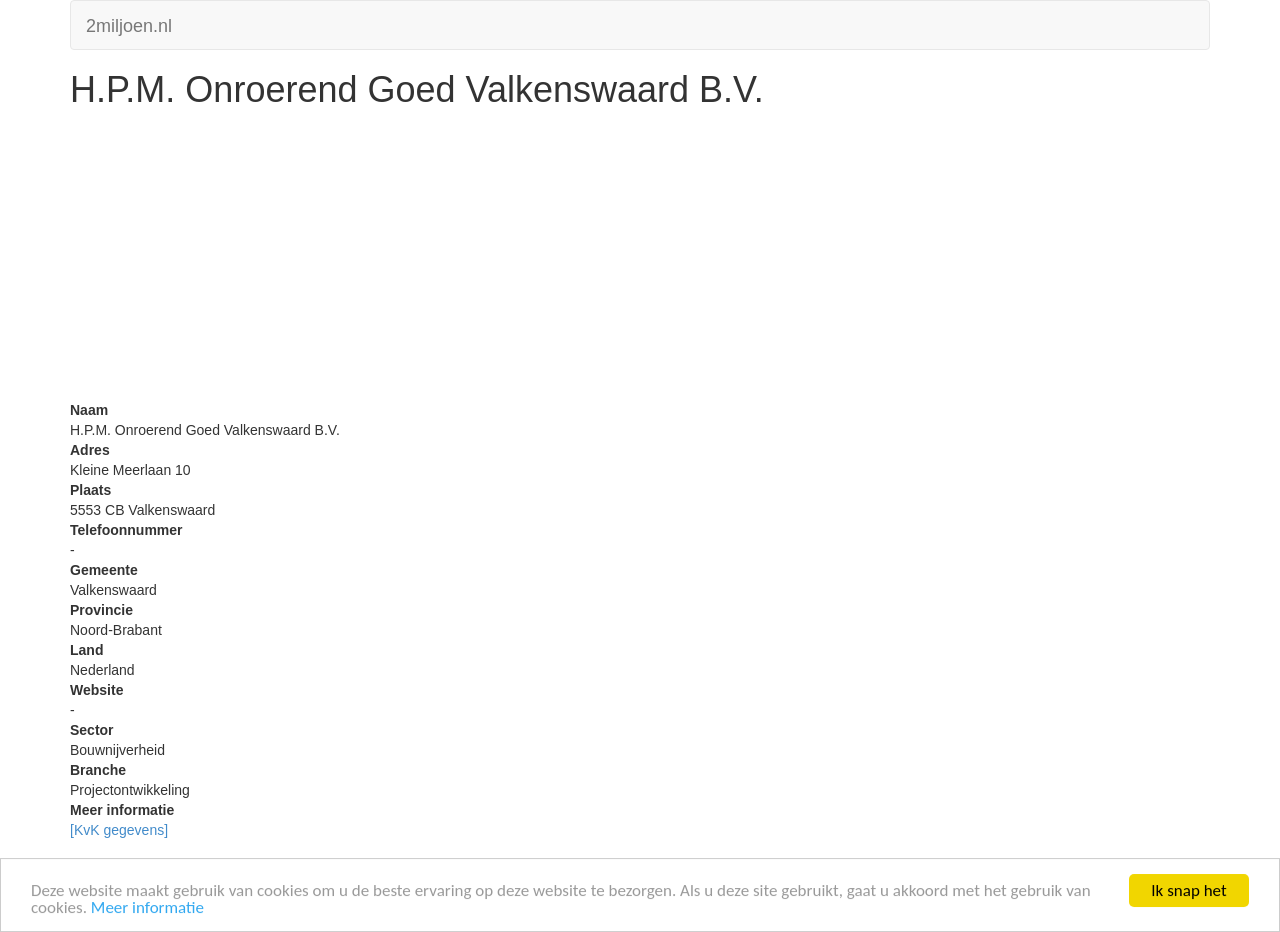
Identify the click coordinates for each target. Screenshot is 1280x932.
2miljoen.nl (129, 23)
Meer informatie (147, 908)
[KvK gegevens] (119, 830)
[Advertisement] (640, 260)
